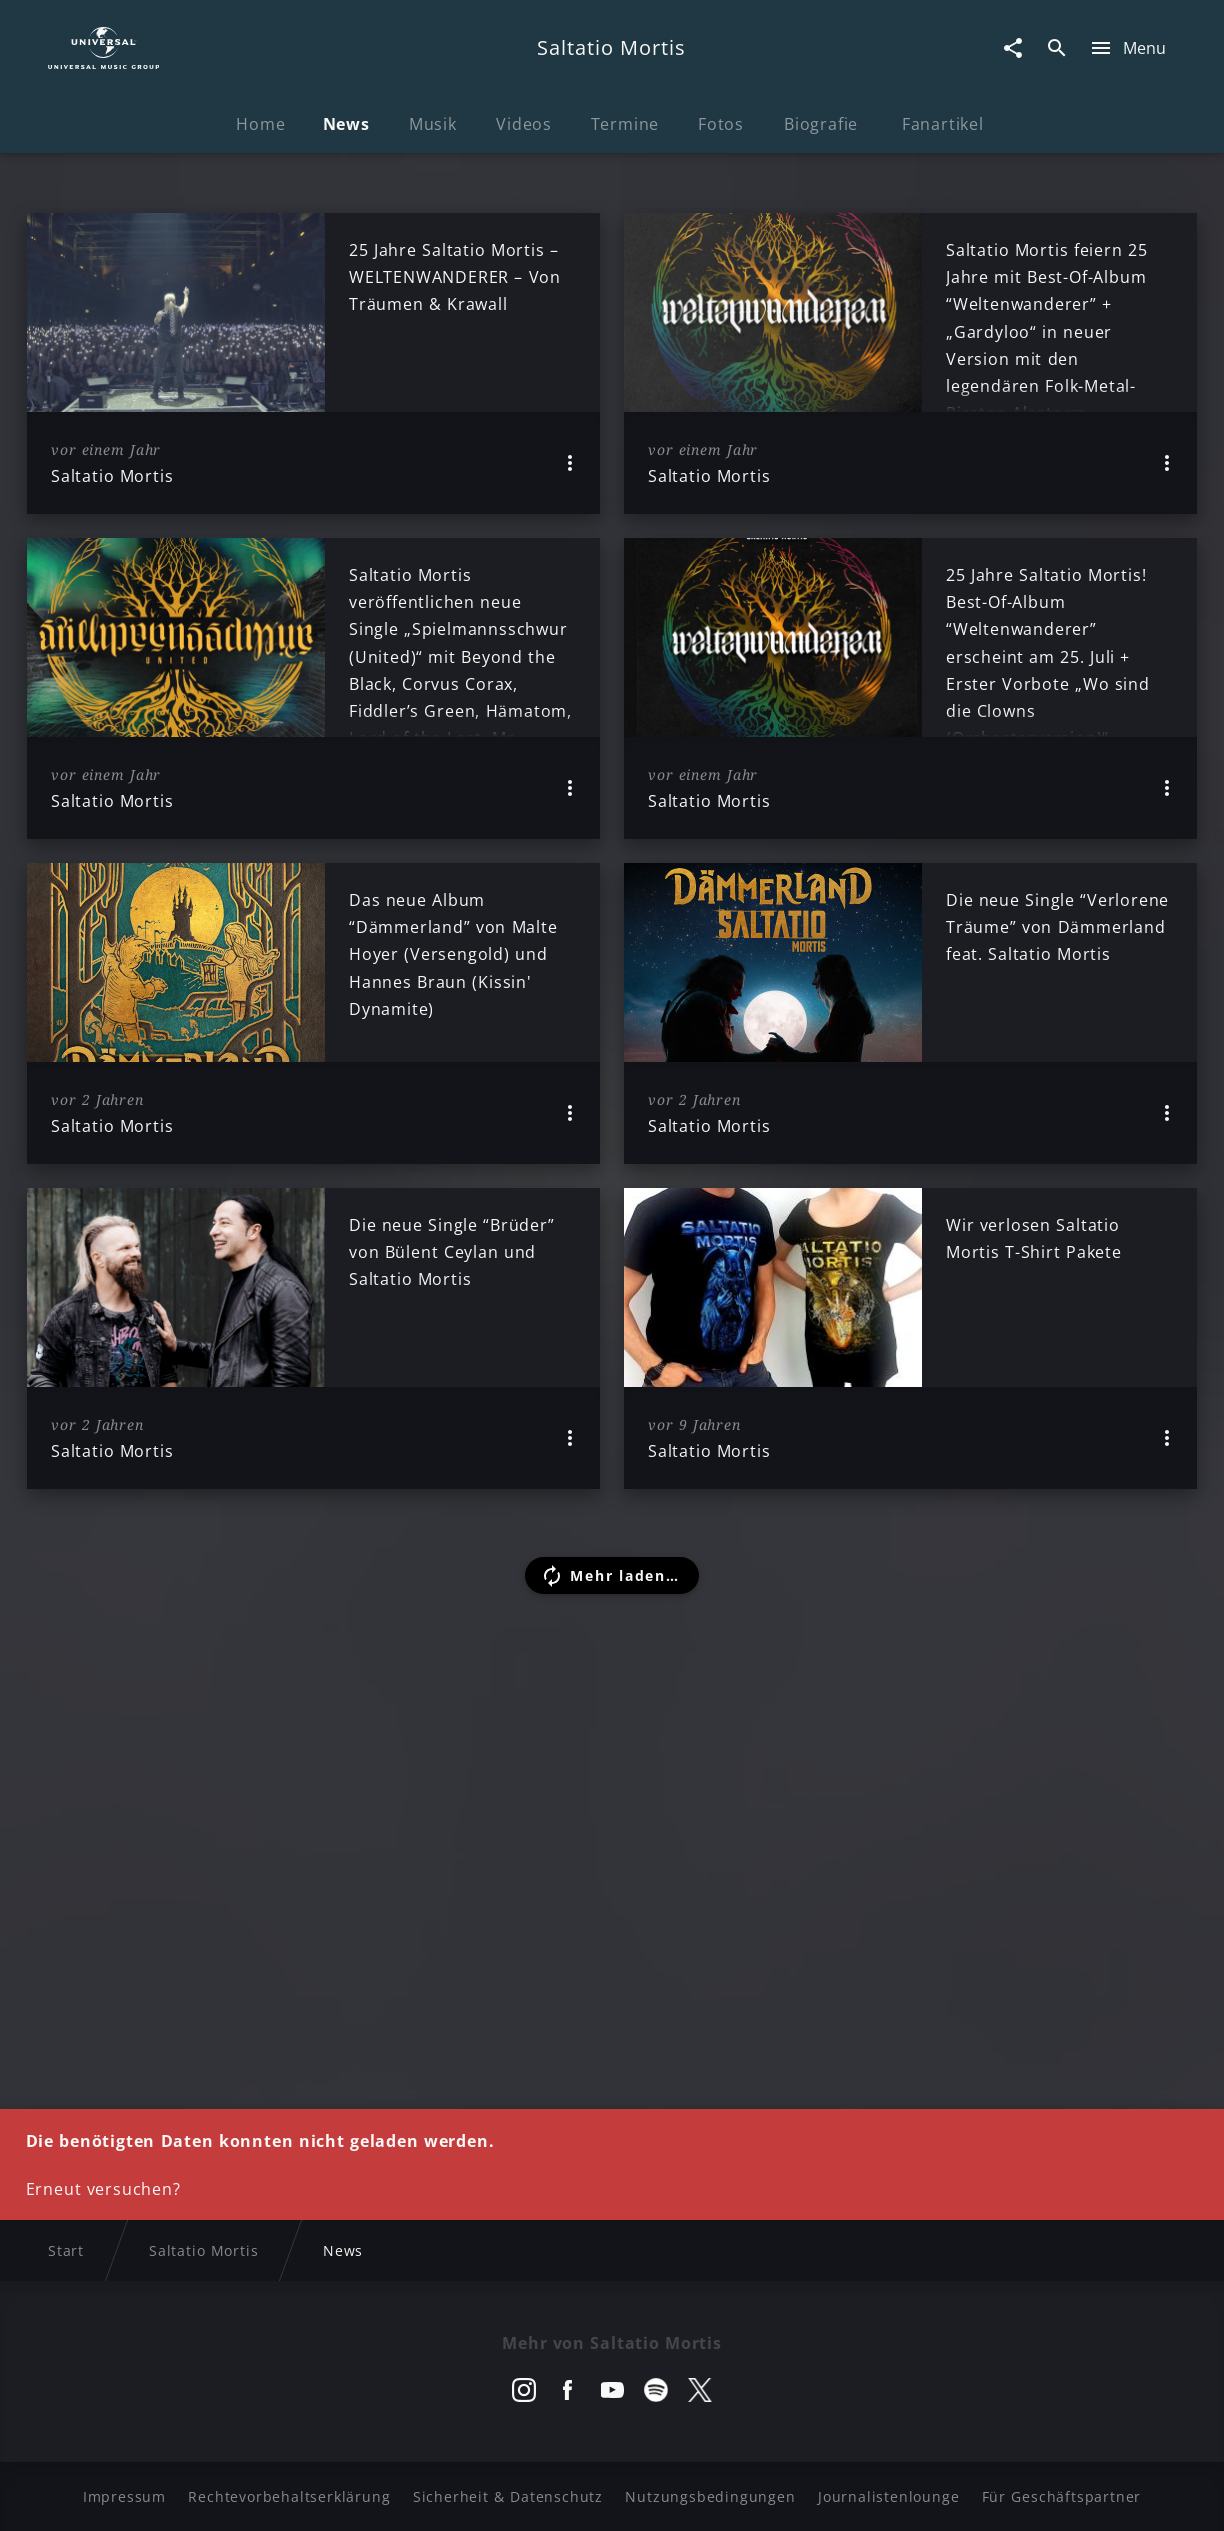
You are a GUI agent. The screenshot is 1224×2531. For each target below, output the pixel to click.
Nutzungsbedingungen (710, 2496)
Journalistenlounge (888, 2496)
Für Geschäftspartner (1061, 2496)
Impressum (124, 2496)
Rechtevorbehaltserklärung (289, 2496)
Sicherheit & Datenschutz (508, 2496)
